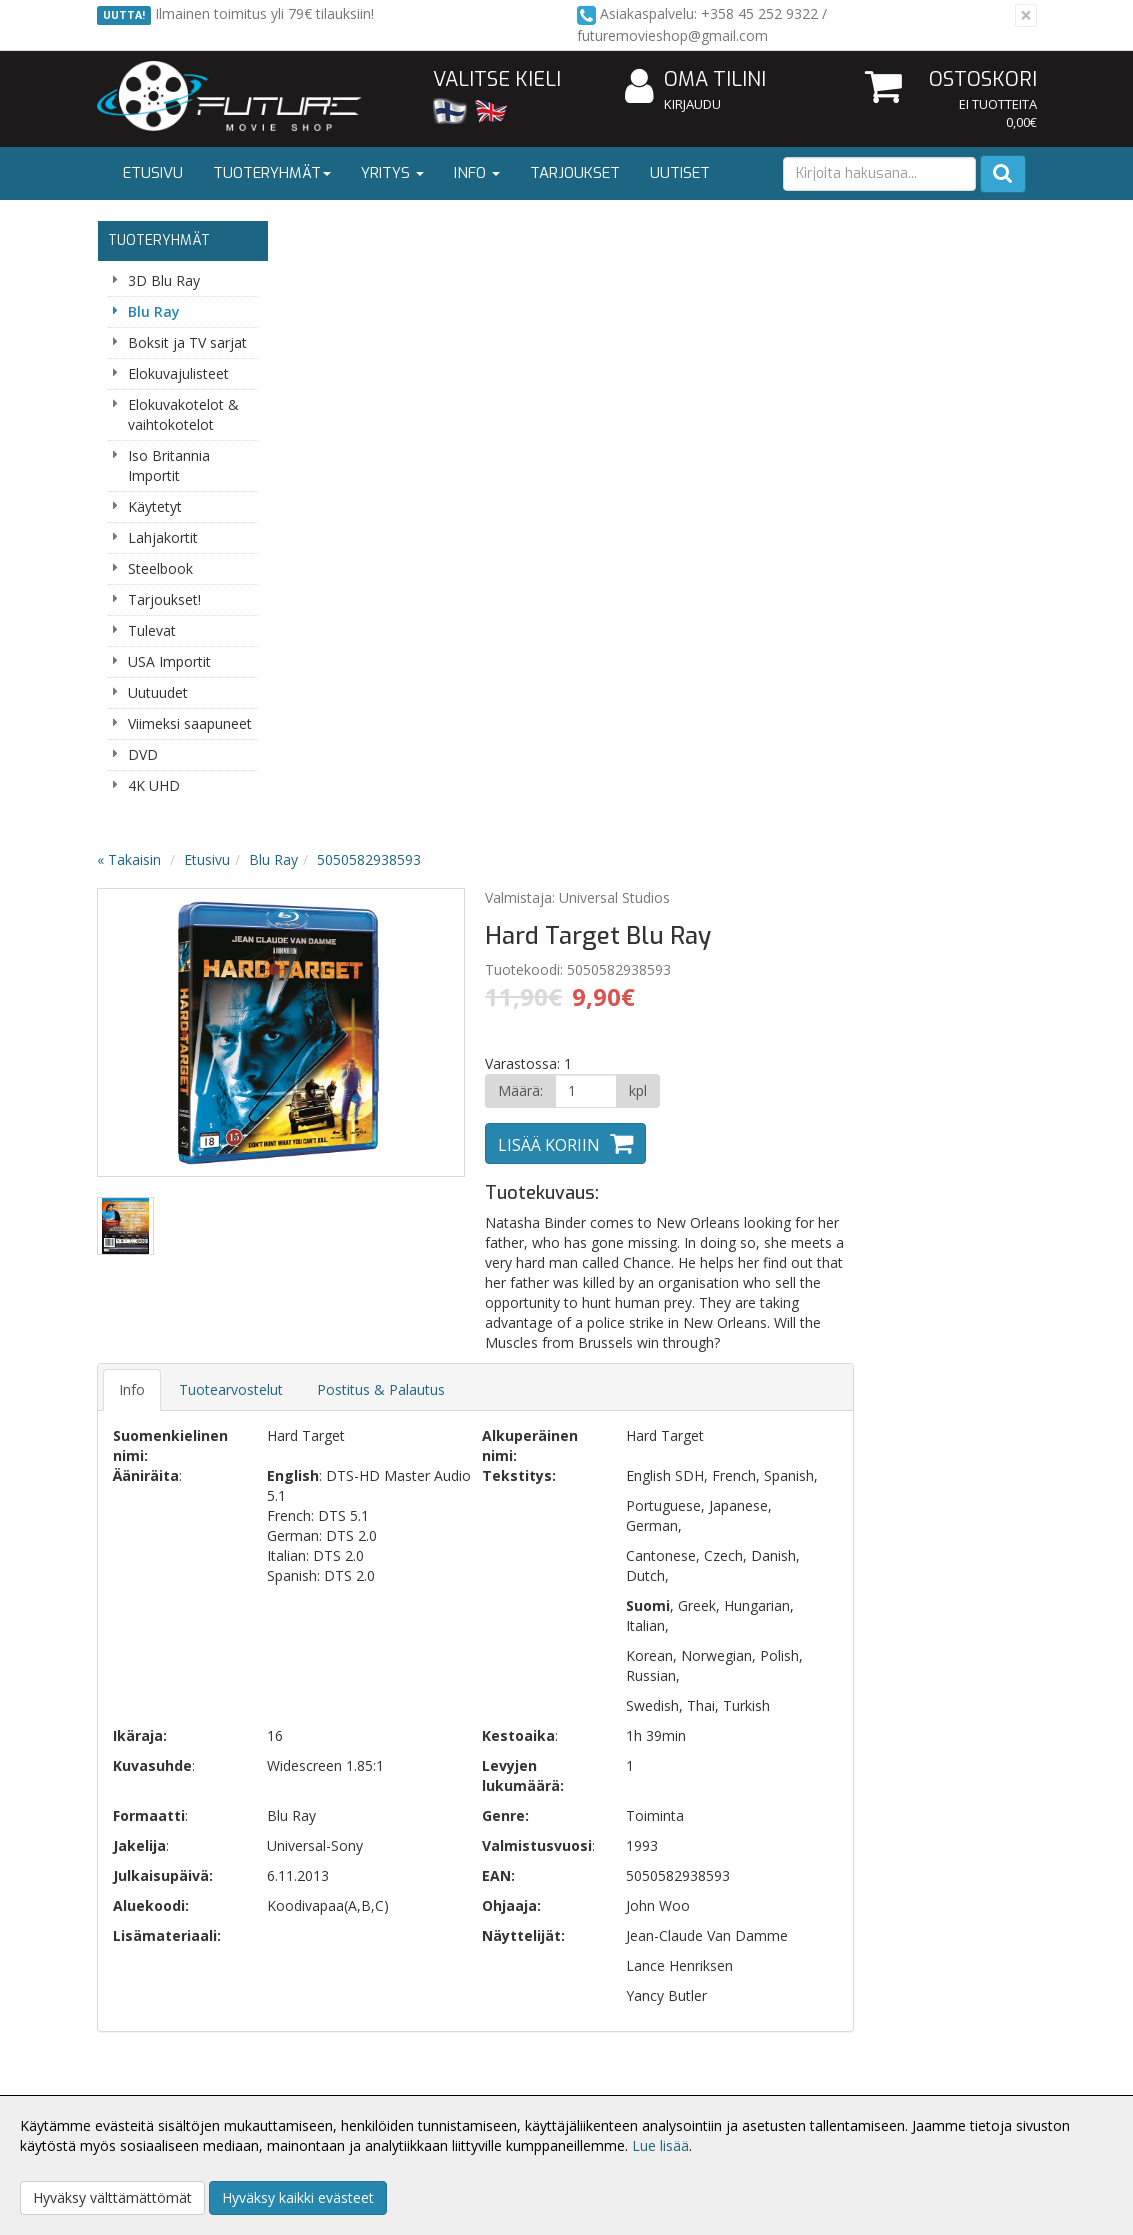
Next (617, 411)
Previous (325, 411)
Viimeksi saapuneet (190, 723)
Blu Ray (154, 311)
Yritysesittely (140, 2039)
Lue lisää (660, 2145)
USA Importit (169, 661)
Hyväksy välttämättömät (112, 2197)
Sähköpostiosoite (410, 1634)
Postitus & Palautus (573, 767)
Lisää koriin (737, 523)
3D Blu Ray (164, 280)
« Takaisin (321, 237)
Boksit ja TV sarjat (187, 342)
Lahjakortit (163, 537)
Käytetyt (155, 506)
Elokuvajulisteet (178, 373)
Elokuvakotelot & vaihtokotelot (183, 414)
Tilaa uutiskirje (406, 1715)
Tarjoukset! (164, 599)
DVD (143, 754)
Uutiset (680, 173)
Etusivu (153, 173)
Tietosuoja (327, 2039)
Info (477, 173)
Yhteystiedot (140, 2069)
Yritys (392, 173)
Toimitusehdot (339, 2069)
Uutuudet (158, 692)
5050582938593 (561, 237)
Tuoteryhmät (272, 173)
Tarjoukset (575, 173)
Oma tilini (695, 80)
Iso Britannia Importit (169, 465)
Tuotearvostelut (423, 767)
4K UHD (154, 785)
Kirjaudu (692, 104)
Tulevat (152, 630)
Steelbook (160, 568)
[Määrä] (772, 469)
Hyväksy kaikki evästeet (298, 2197)
